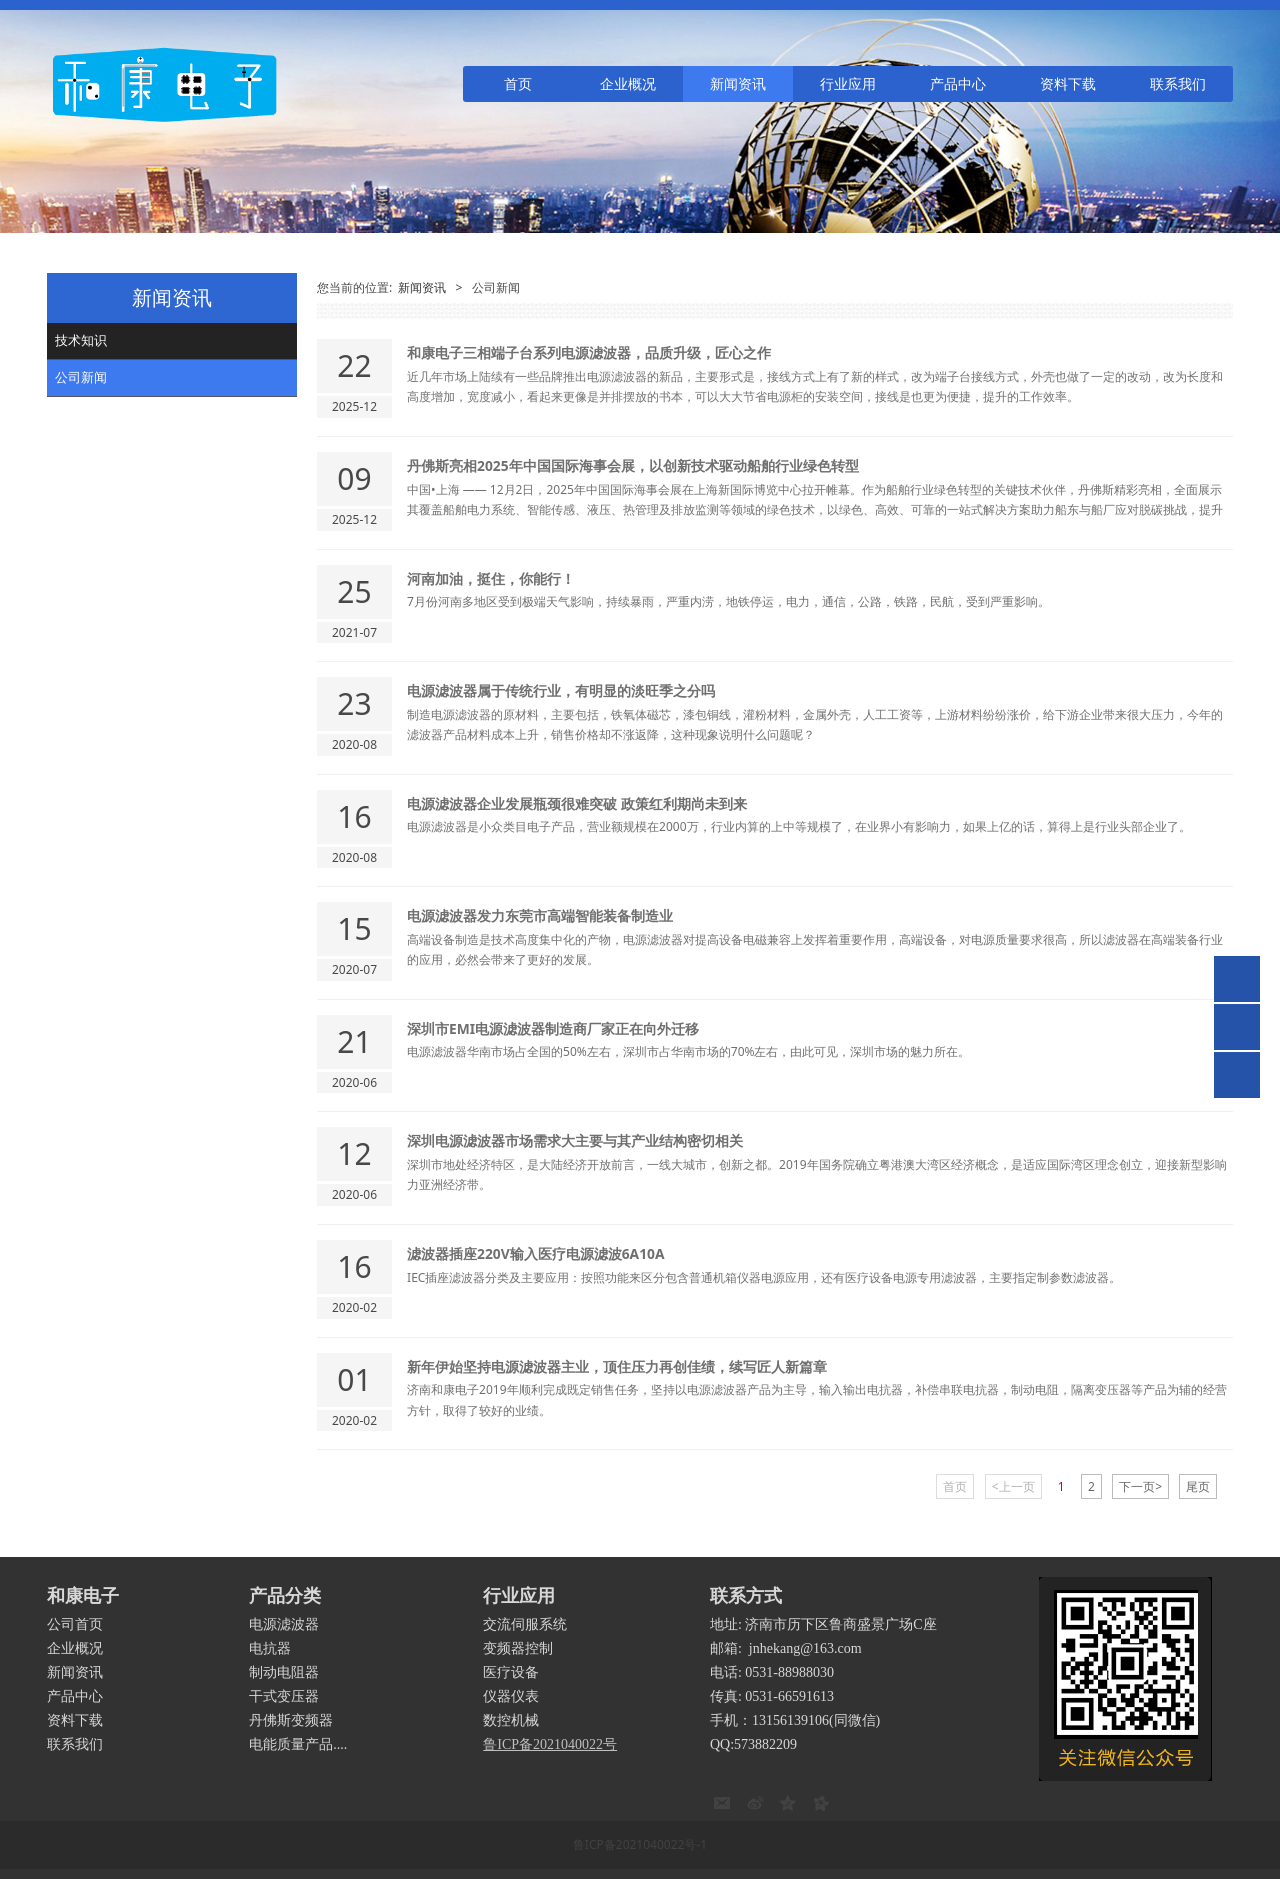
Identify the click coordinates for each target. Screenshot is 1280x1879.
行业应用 (848, 83)
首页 (518, 83)
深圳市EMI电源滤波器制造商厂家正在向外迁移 (553, 1028)
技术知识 (81, 340)
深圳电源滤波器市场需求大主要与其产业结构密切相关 (575, 1140)
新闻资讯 (738, 83)
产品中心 (958, 83)
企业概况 (628, 83)
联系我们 (1178, 83)
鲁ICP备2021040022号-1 (640, 1844)
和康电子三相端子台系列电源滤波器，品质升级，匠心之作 (589, 352)
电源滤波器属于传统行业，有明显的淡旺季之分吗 (561, 690)
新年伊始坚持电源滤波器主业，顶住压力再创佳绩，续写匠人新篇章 (617, 1366)
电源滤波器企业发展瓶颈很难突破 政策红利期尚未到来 (577, 803)
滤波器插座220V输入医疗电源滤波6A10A (535, 1253)
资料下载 (1068, 83)
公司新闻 (81, 377)
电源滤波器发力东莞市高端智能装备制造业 (540, 915)
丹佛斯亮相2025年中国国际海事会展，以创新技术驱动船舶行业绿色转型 (633, 465)
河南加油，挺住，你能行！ (491, 578)
